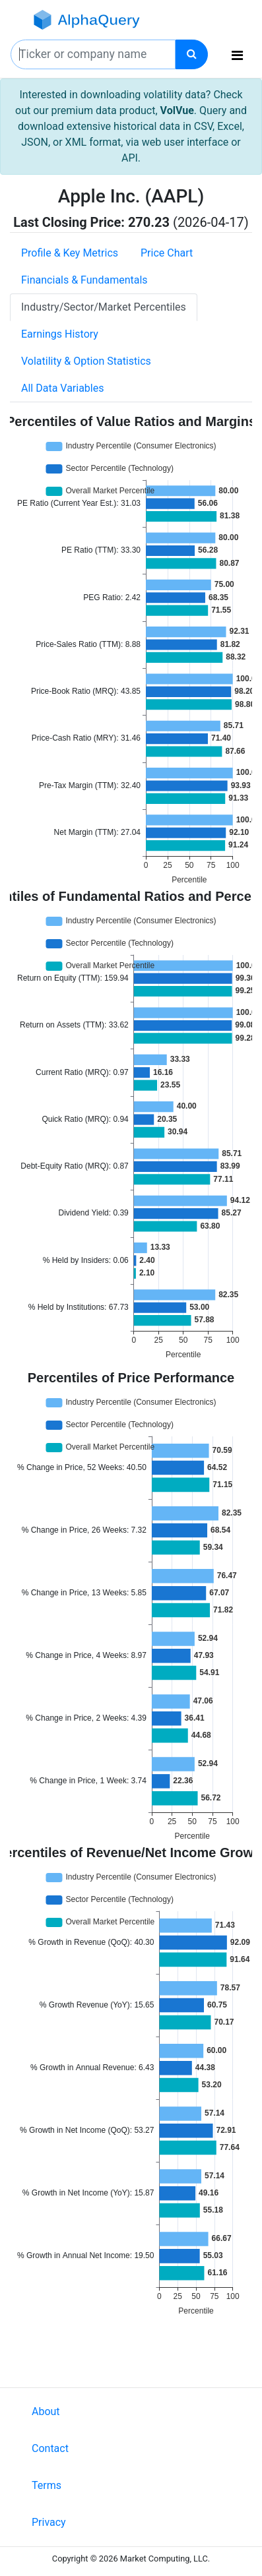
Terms (46, 2485)
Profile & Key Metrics (69, 253)
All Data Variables (62, 388)
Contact (50, 2448)
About (46, 2411)
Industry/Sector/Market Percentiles (103, 307)
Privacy (49, 2522)
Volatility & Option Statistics (86, 361)
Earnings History (59, 334)
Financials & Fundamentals (84, 280)
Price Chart (167, 253)
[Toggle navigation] (237, 55)
